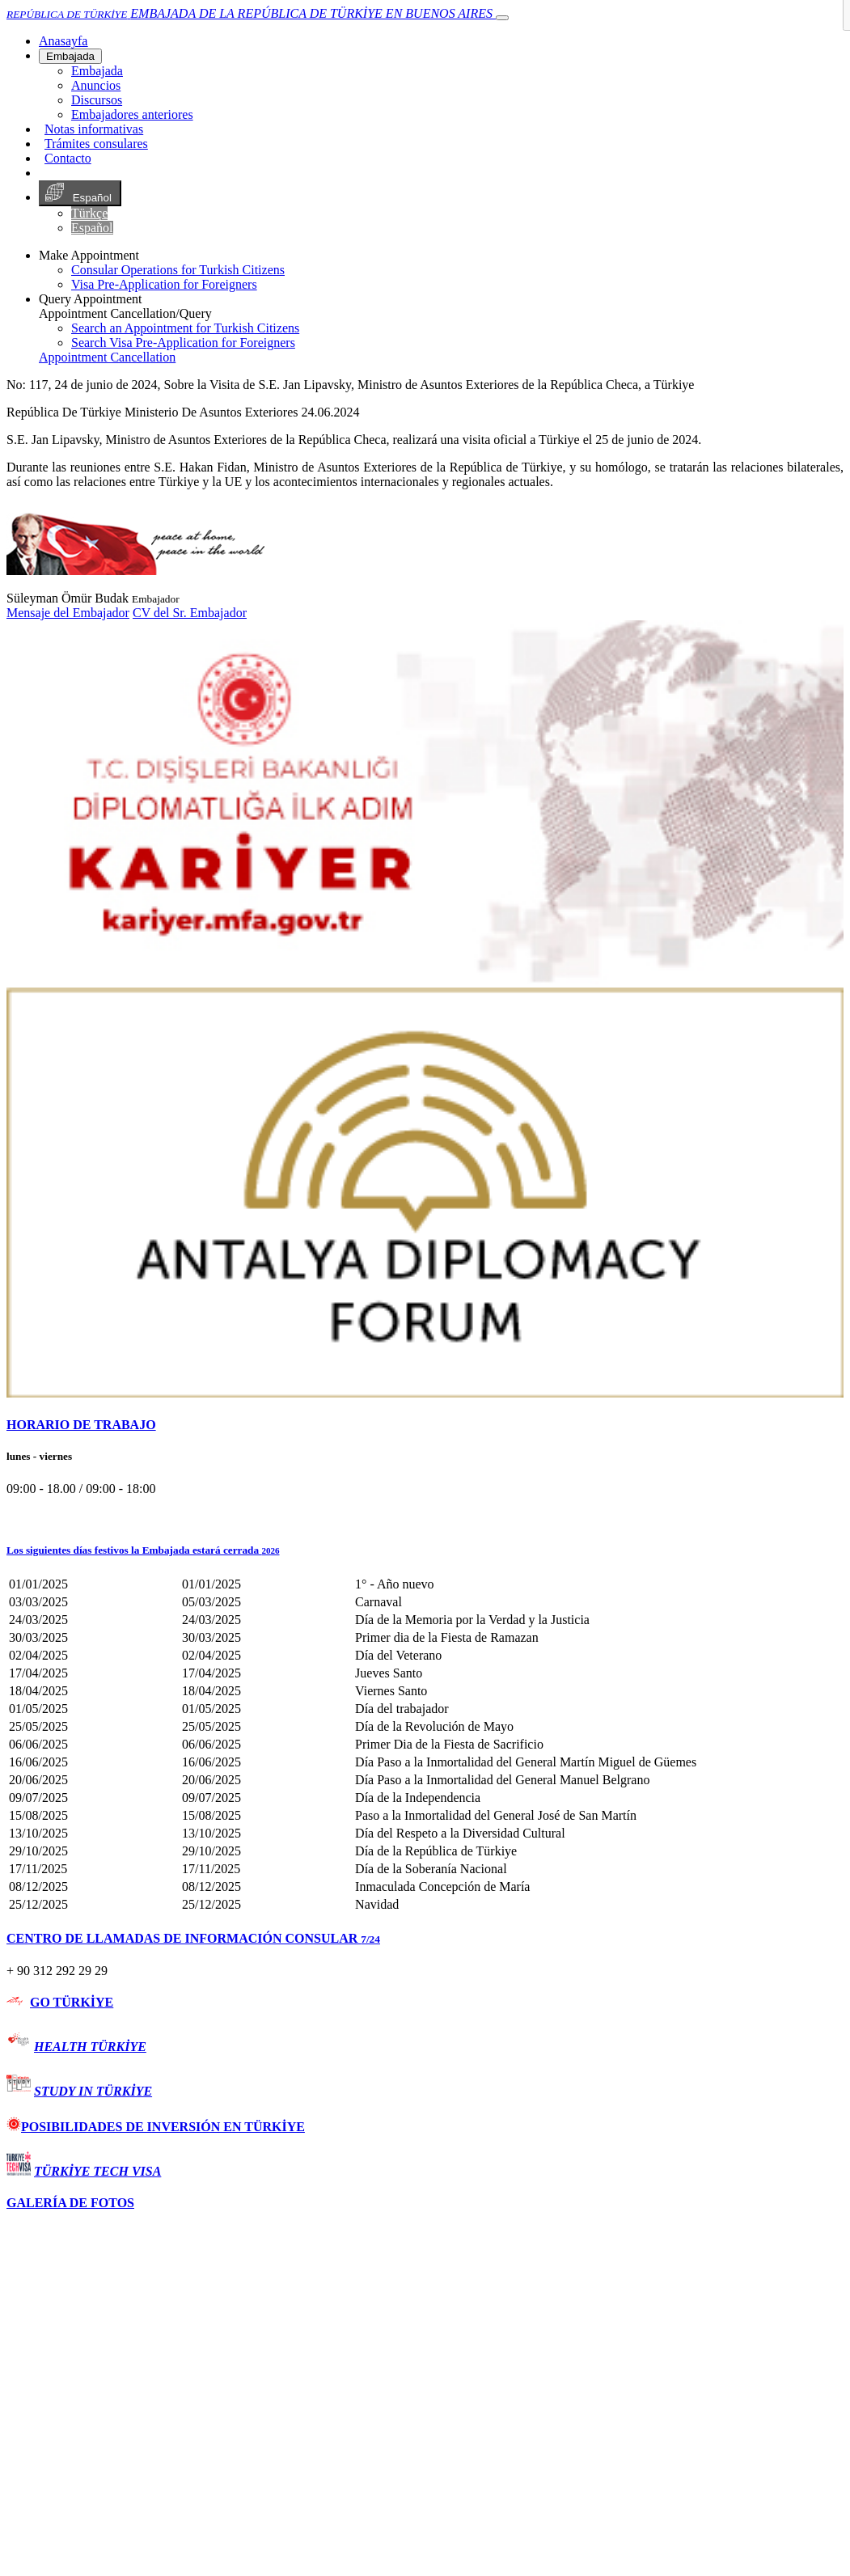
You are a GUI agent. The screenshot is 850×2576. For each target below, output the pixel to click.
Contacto (67, 158)
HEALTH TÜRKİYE (90, 2047)
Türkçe (89, 213)
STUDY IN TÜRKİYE (93, 2091)
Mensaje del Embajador (67, 613)
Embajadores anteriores (132, 114)
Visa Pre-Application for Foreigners (164, 284)
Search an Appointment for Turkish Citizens (185, 328)
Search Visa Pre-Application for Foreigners (183, 342)
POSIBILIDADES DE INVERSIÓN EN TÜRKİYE (155, 2127)
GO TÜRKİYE (71, 2002)
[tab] (425, 1425)
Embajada (70, 56)
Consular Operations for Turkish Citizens (178, 270)
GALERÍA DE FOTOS (70, 2203)
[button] (425, 1550)
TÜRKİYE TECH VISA (97, 2171)
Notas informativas (93, 129)
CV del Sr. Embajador (190, 613)
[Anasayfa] (63, 41)
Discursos (96, 100)
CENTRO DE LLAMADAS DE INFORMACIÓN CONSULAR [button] (193, 1938)
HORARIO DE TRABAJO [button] (81, 1425)
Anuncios (96, 85)
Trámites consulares (96, 143)
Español (80, 193)
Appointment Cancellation (107, 357)
